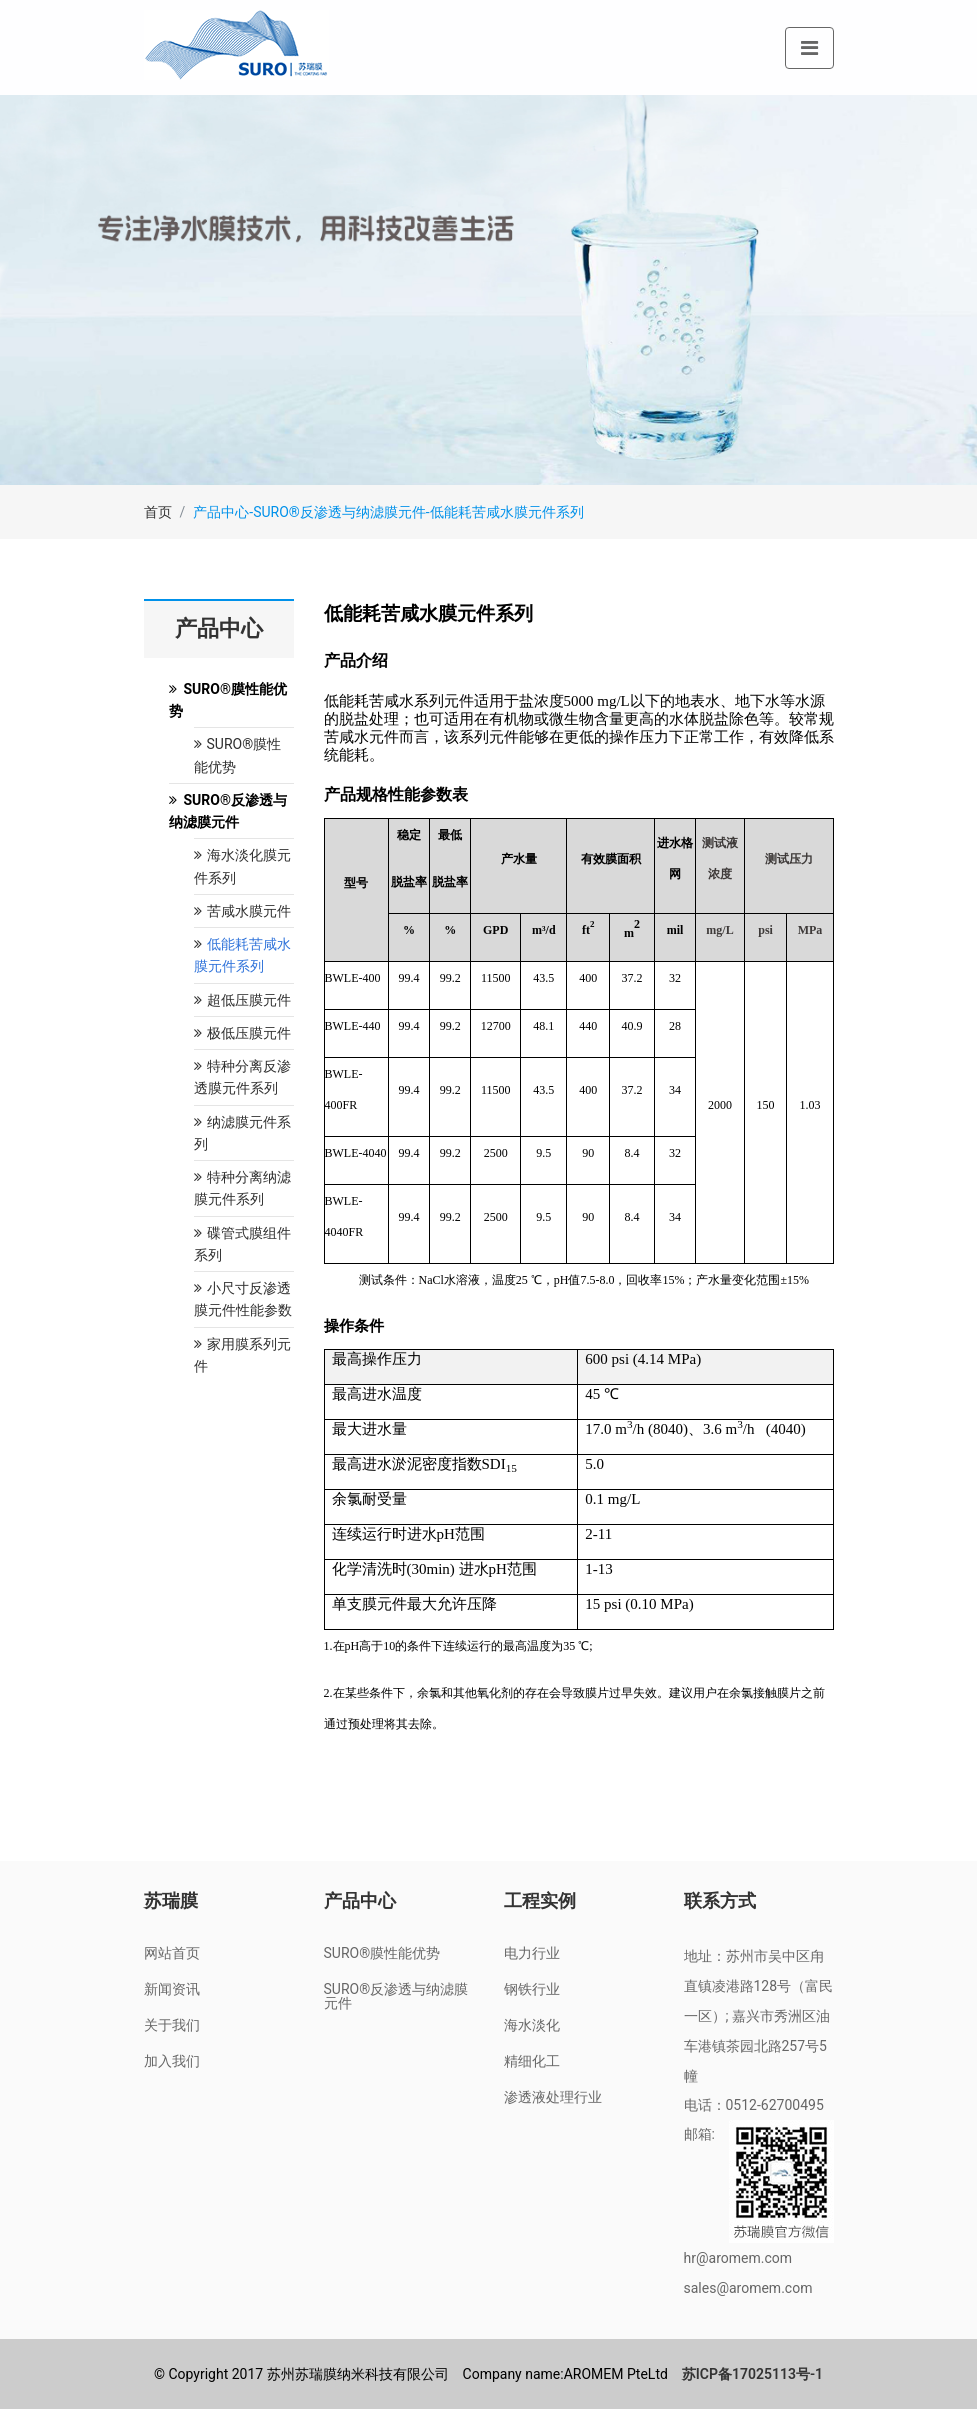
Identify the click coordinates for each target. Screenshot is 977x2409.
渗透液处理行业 (553, 2097)
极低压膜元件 (242, 1033)
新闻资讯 (172, 1989)
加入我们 (172, 2061)
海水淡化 (532, 2025)
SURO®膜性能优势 (382, 1953)
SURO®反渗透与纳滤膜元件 (396, 1996)
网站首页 (172, 1953)
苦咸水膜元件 (242, 911)
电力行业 (532, 1953)
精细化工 (532, 2061)
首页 (158, 512)
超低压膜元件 (242, 1000)
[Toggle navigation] (809, 48)
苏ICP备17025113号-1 (752, 2374)
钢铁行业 (532, 1989)
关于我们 (172, 2025)
